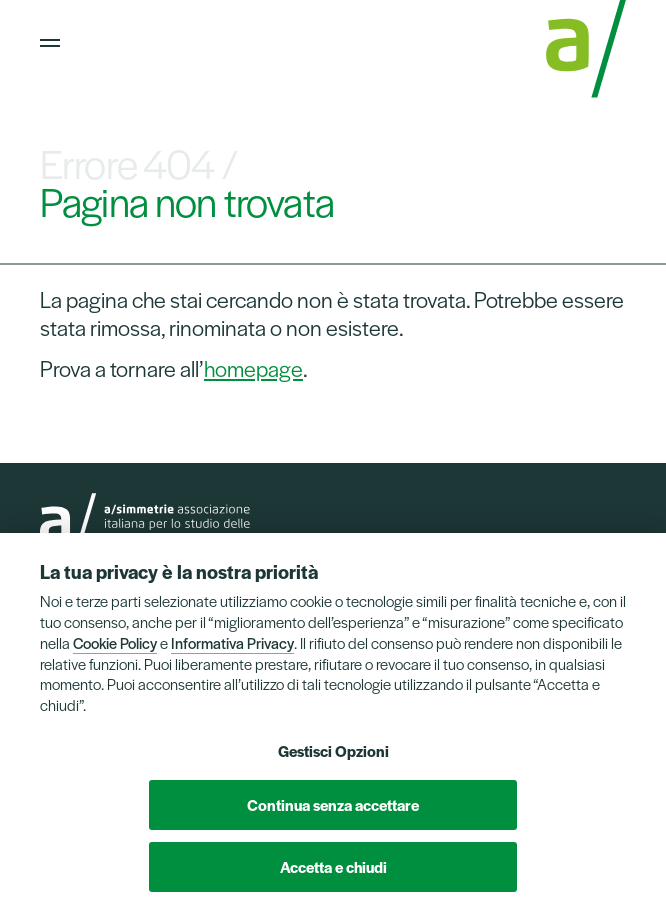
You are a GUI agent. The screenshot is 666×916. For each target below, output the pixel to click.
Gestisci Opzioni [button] (333, 750)
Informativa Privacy (232, 642)
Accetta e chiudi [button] (333, 866)
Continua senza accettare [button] (333, 804)
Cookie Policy (115, 642)
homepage (253, 368)
